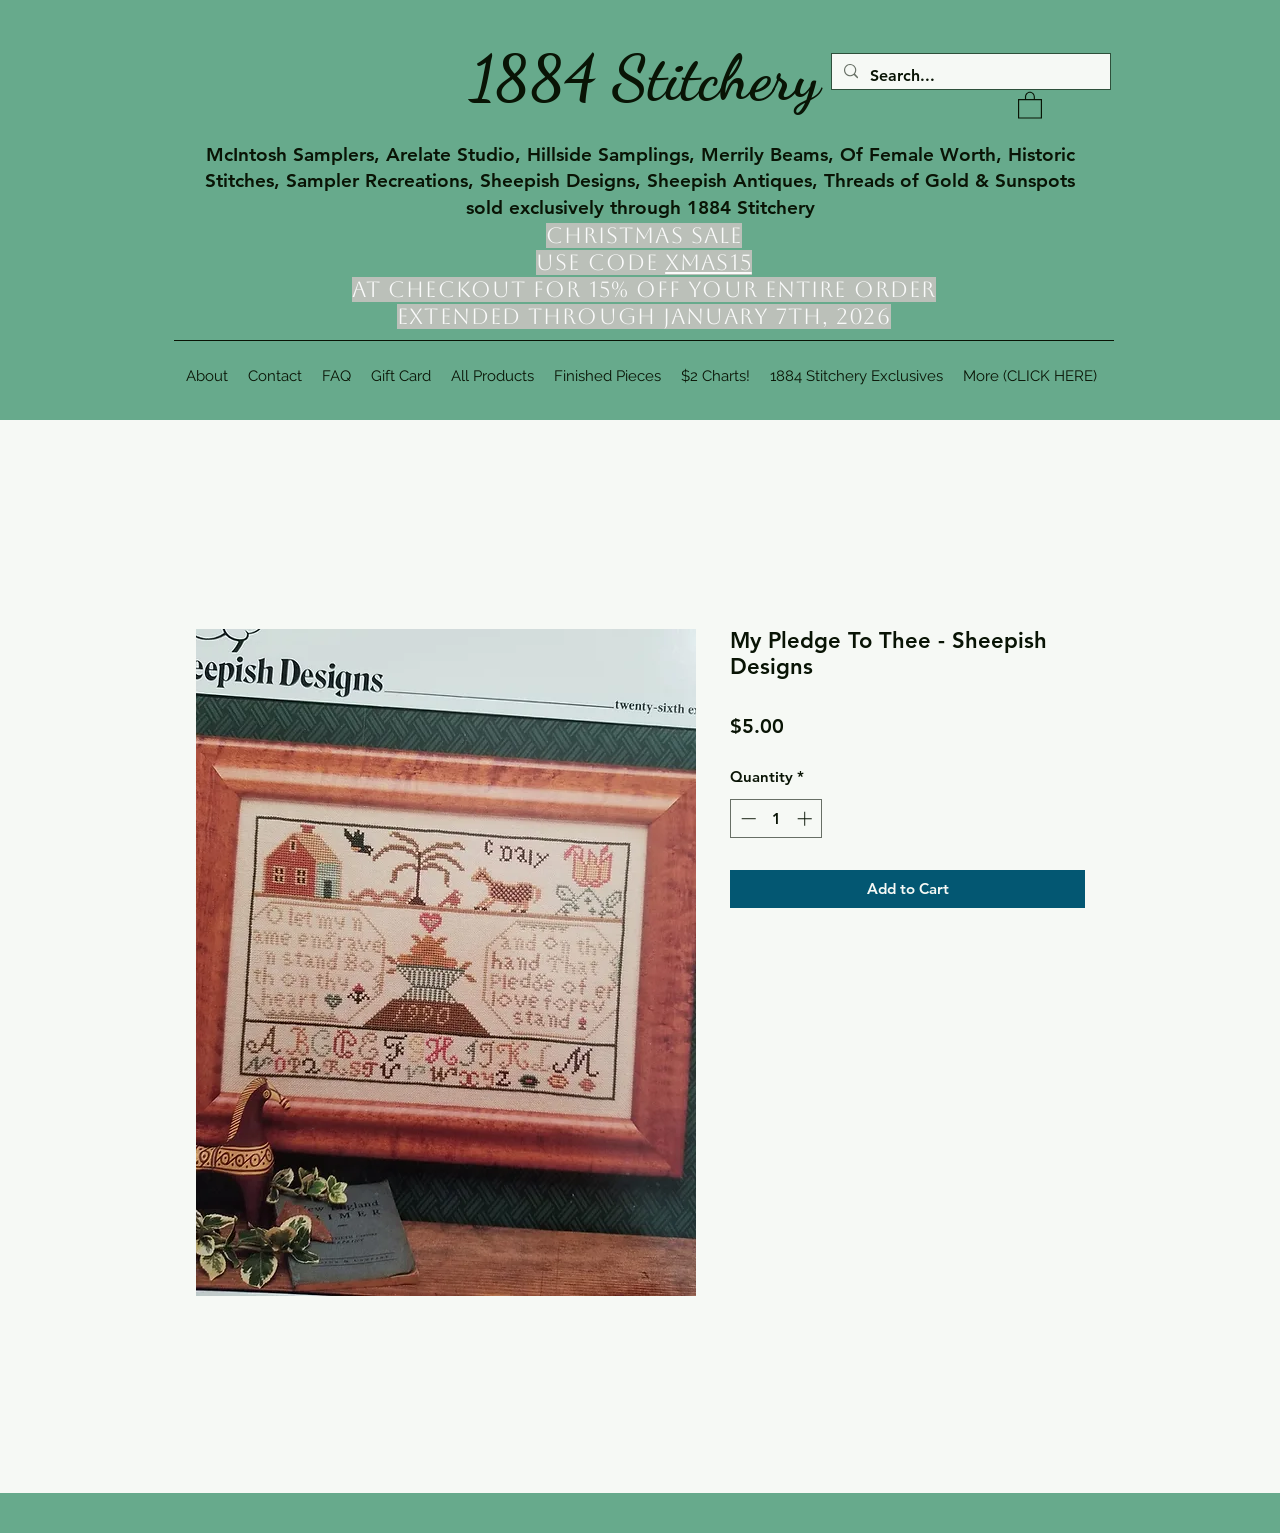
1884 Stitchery (645, 78)
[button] (1030, 104)
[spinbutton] (776, 818)
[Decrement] (746, 818)
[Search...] (969, 76)
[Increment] (806, 818)
